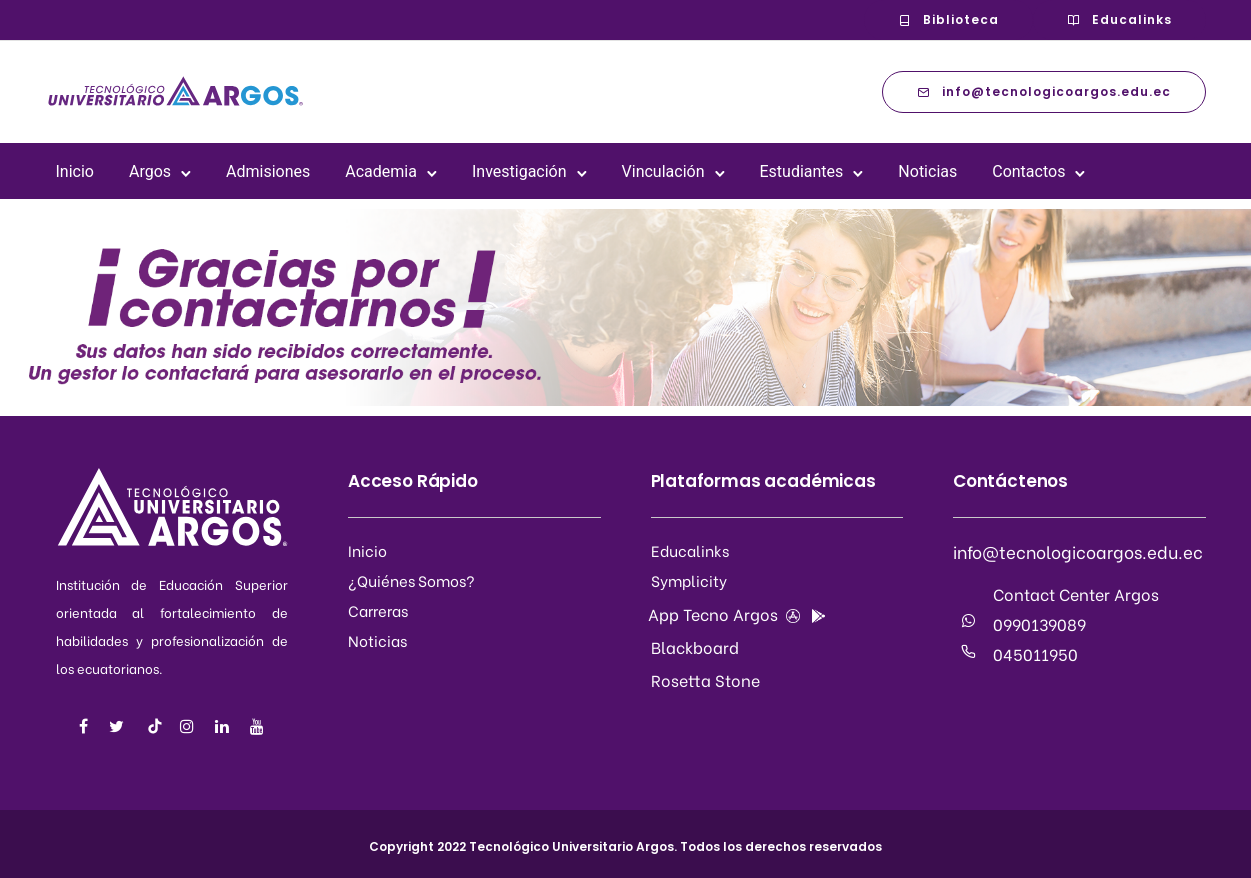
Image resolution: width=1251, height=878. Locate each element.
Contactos (1028, 171)
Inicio (75, 171)
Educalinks (1119, 19)
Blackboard (695, 646)
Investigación (519, 171)
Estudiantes (802, 171)
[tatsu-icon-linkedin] (225, 726)
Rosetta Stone (705, 679)
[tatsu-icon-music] (155, 726)
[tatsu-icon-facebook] (86, 726)
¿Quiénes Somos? (411, 580)
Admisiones (268, 171)
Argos (150, 171)
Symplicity (689, 580)
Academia (381, 171)
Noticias (927, 171)
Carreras (378, 610)
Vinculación (663, 171)
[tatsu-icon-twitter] (119, 726)
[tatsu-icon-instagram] (190, 726)
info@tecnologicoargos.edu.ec (1044, 91)
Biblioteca (948, 19)
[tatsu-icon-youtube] (257, 726)
